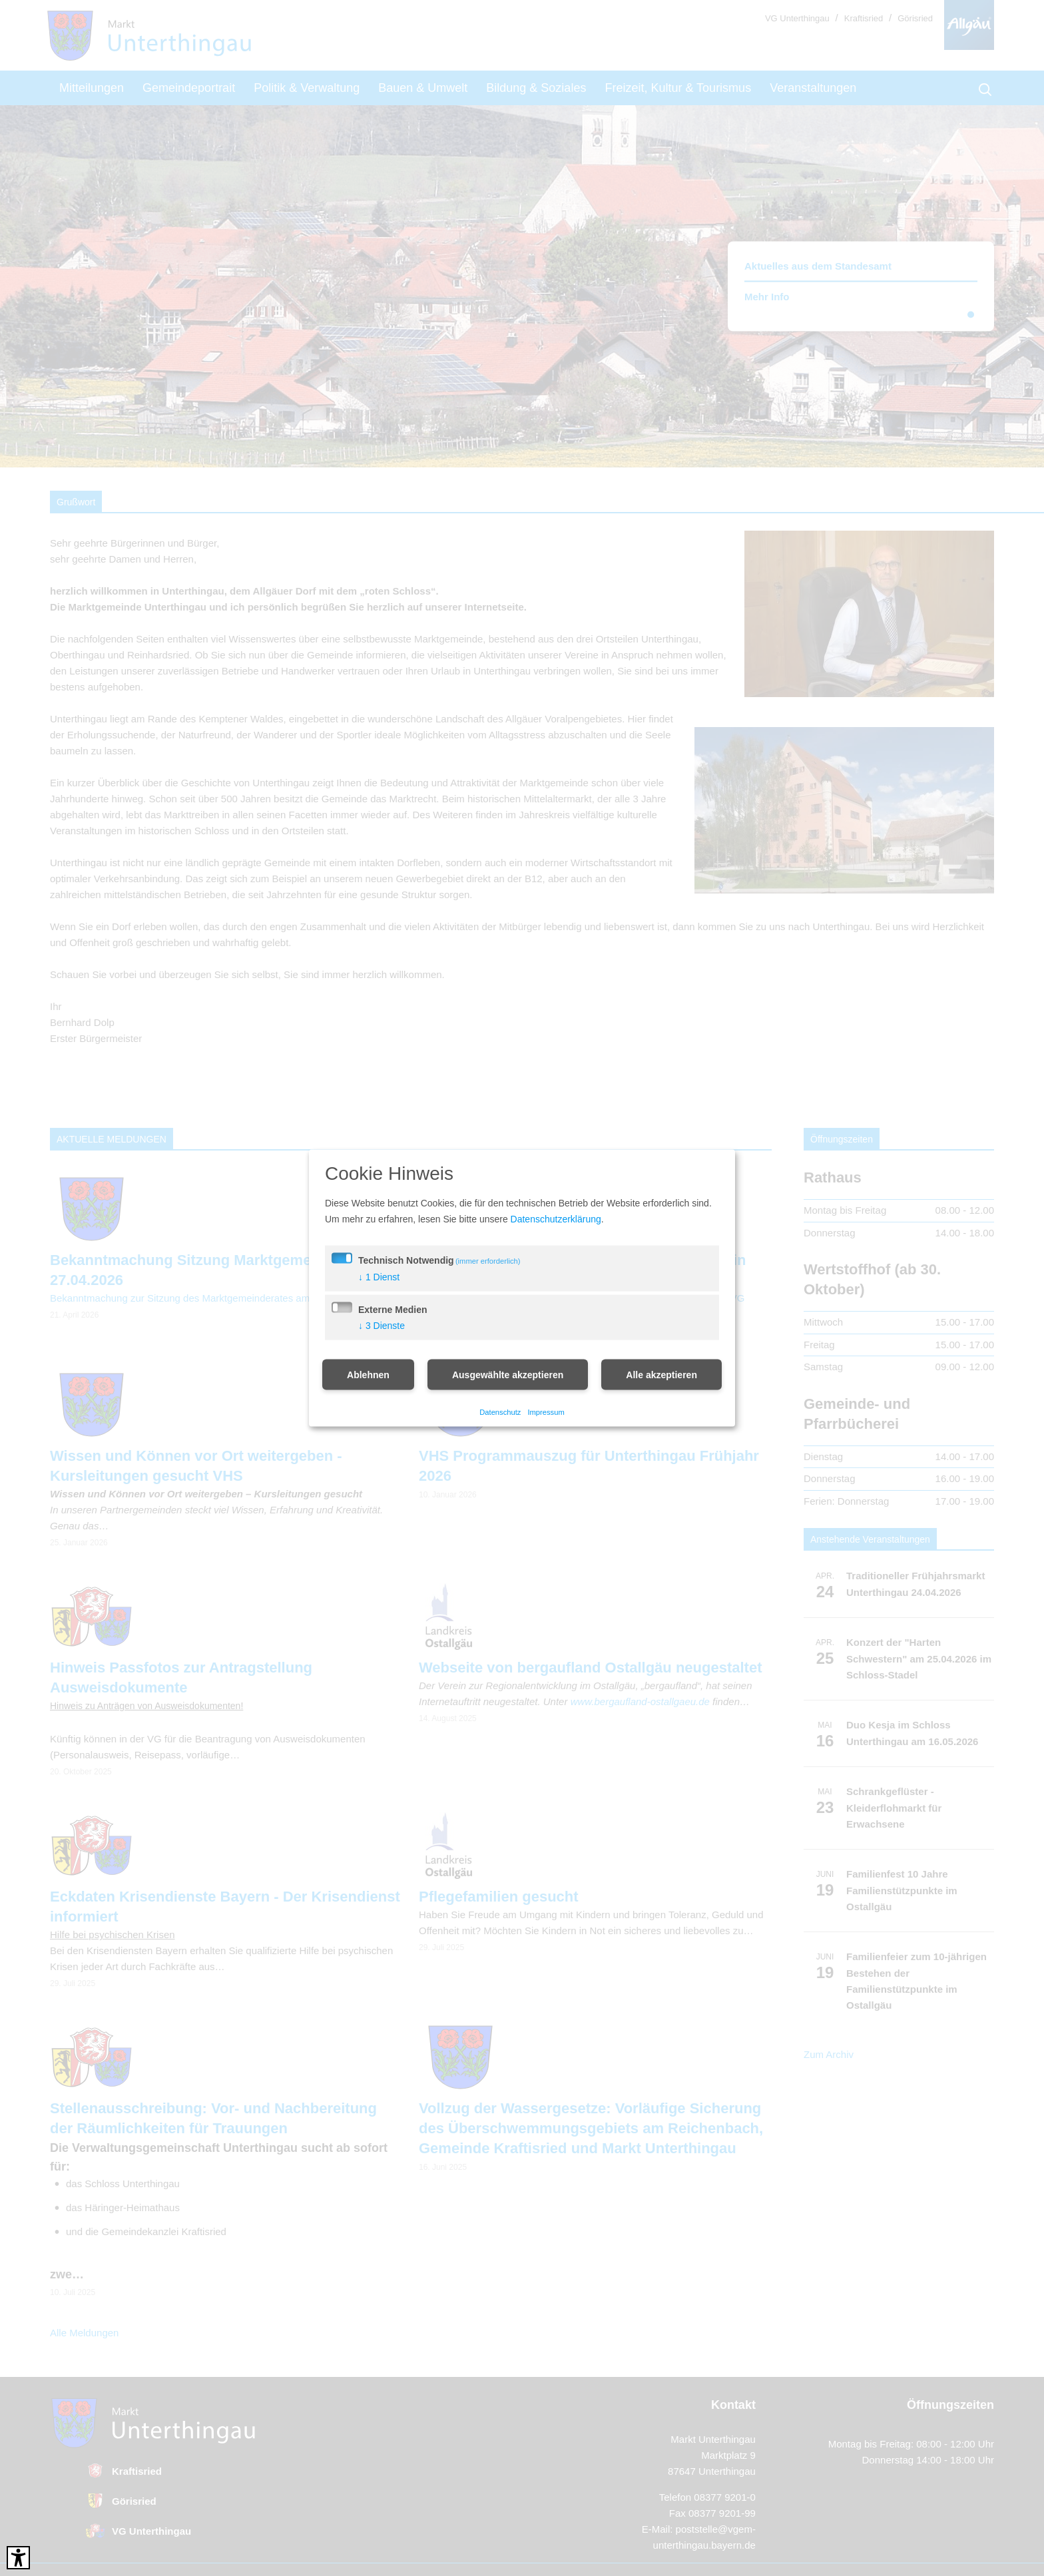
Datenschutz (500, 1412)
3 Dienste (381, 1325)
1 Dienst (378, 1276)
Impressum (545, 1412)
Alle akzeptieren (661, 1374)
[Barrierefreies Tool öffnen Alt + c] (18, 2557)
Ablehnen (368, 1374)
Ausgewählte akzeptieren (507, 1374)
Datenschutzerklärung (556, 1218)
